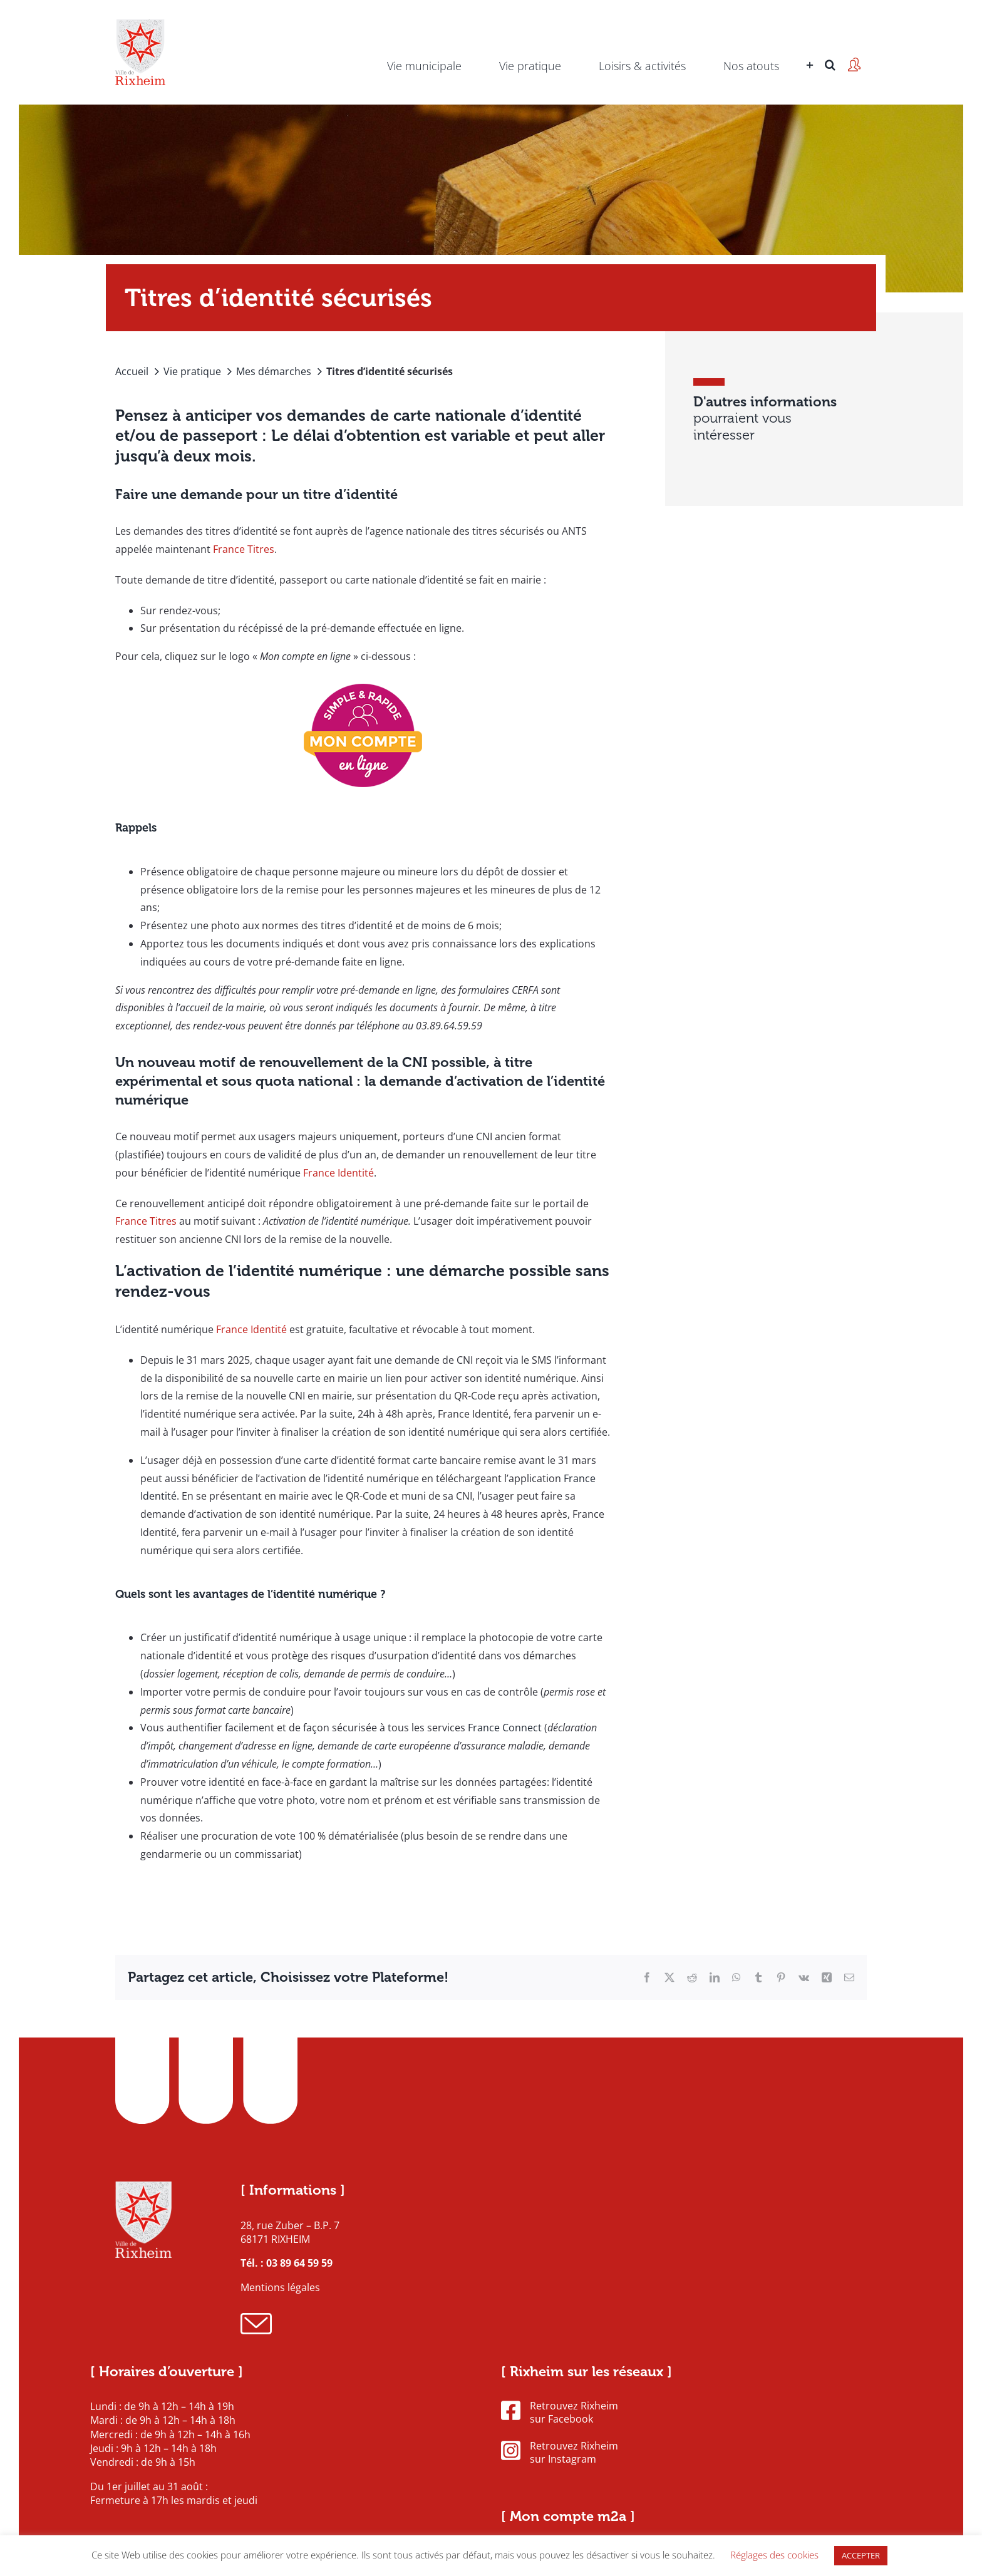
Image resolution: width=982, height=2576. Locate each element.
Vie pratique (192, 371)
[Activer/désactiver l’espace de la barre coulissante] (808, 47)
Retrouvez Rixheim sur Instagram (559, 2452)
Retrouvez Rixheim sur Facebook (559, 2412)
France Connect (505, 1727)
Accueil (131, 371)
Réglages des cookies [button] (774, 2554)
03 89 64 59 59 (299, 2263)
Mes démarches (273, 371)
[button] (830, 47)
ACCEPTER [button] (861, 2555)
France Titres (243, 549)
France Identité (338, 1173)
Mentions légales (280, 2287)
